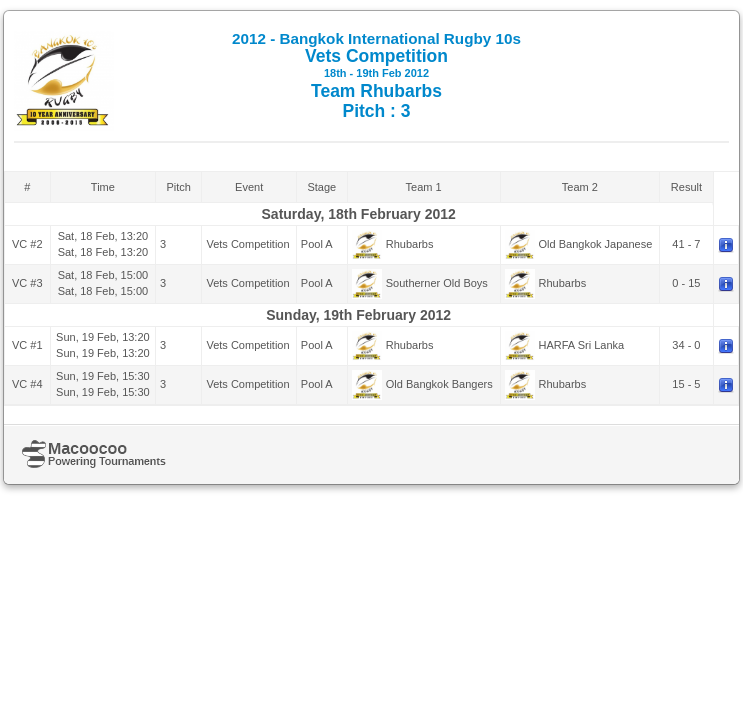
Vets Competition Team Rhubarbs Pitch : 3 (376, 75)
